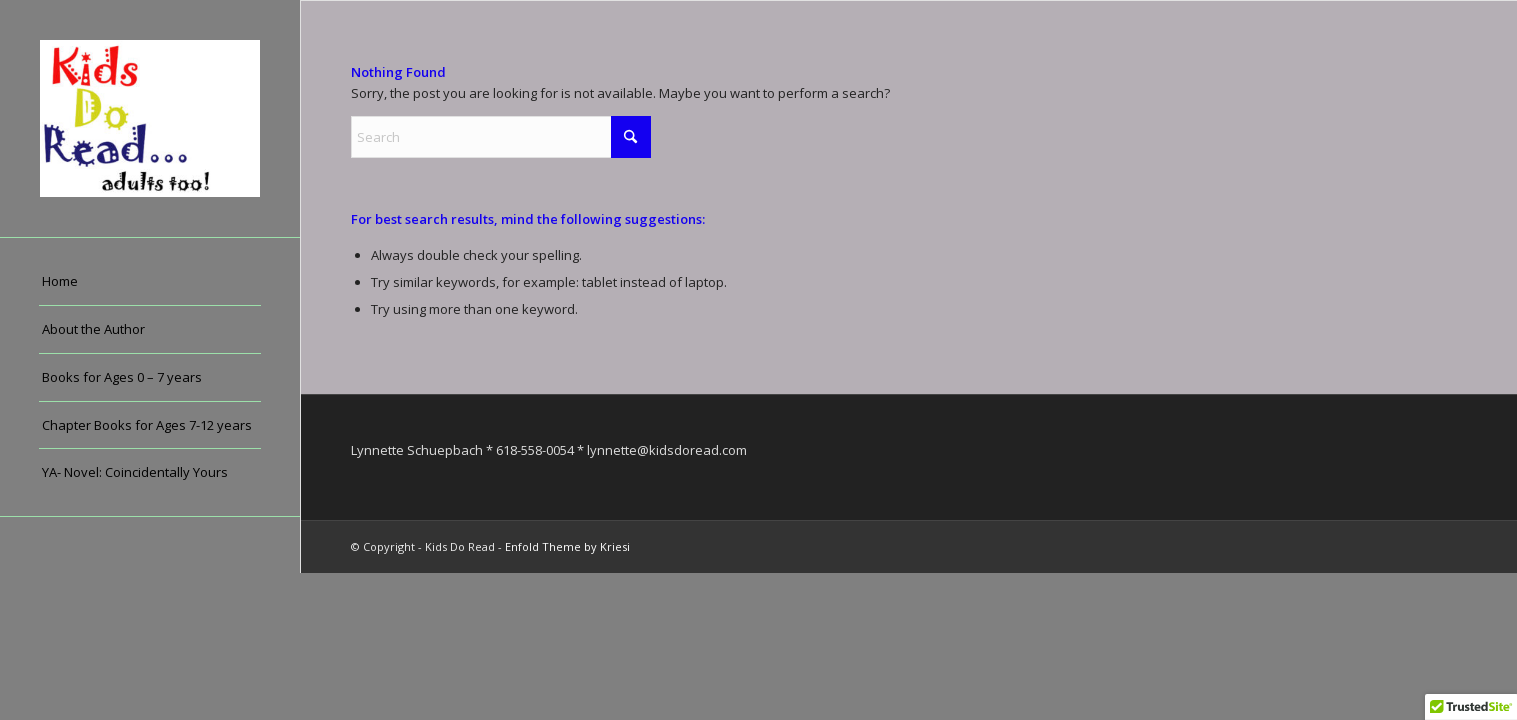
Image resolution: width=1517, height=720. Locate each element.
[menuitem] (150, 282)
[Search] (501, 137)
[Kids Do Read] (150, 118)
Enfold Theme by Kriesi (567, 546)
